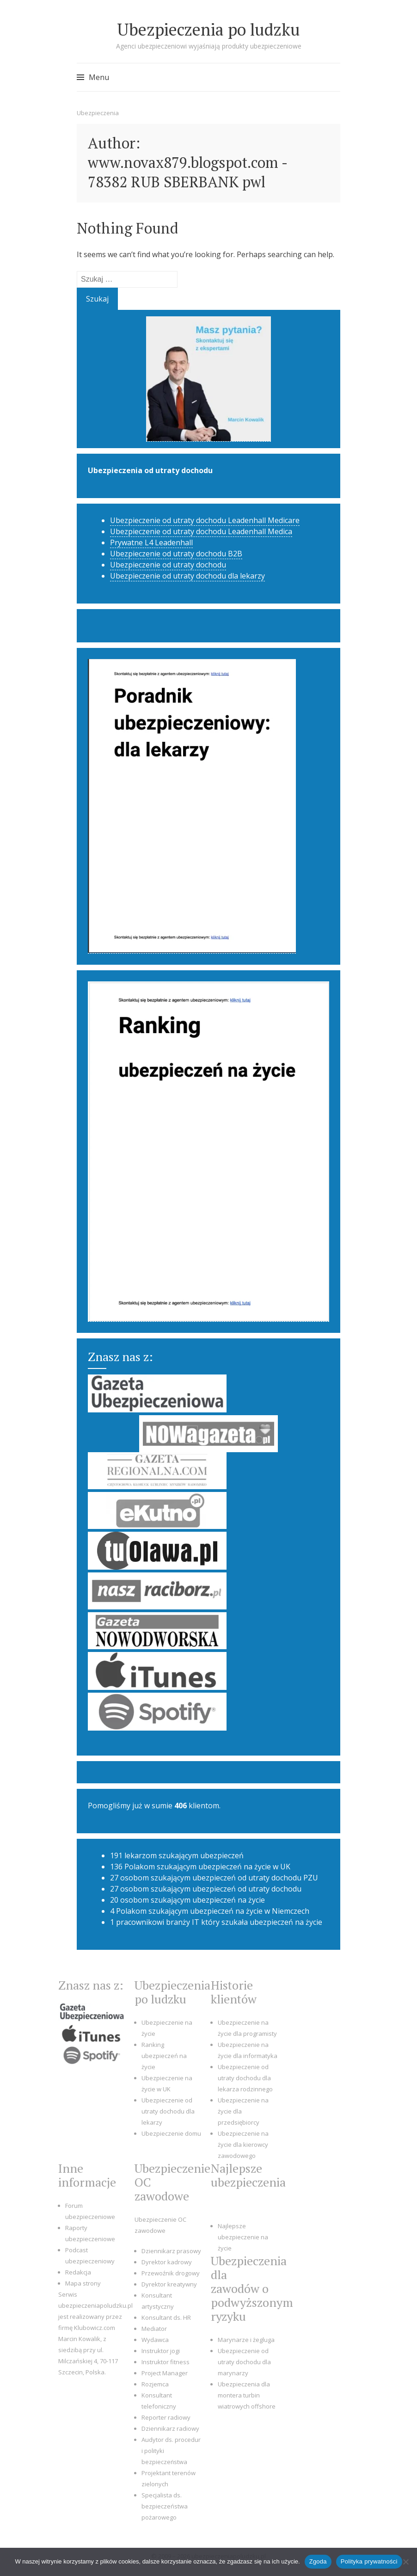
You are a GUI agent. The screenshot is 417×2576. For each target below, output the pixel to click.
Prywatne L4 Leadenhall (151, 542)
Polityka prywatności (369, 2561)
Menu (99, 77)
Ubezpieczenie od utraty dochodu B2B (176, 553)
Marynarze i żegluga (246, 2340)
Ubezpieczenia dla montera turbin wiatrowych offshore (247, 2395)
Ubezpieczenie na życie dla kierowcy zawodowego (243, 2144)
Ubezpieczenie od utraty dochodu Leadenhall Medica (201, 531)
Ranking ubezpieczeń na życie (164, 2055)
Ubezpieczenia (98, 113)
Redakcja (78, 2272)
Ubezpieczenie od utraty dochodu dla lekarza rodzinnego (245, 2078)
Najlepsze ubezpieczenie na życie (243, 2237)
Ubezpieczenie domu (171, 2133)
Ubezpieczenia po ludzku (208, 29)
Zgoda (318, 2561)
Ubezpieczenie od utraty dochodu (168, 565)
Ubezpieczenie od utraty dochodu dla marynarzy (244, 2362)
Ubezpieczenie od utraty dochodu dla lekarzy (187, 576)
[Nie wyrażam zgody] (405, 2561)
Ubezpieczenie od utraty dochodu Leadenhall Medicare (205, 520)
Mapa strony (83, 2283)
